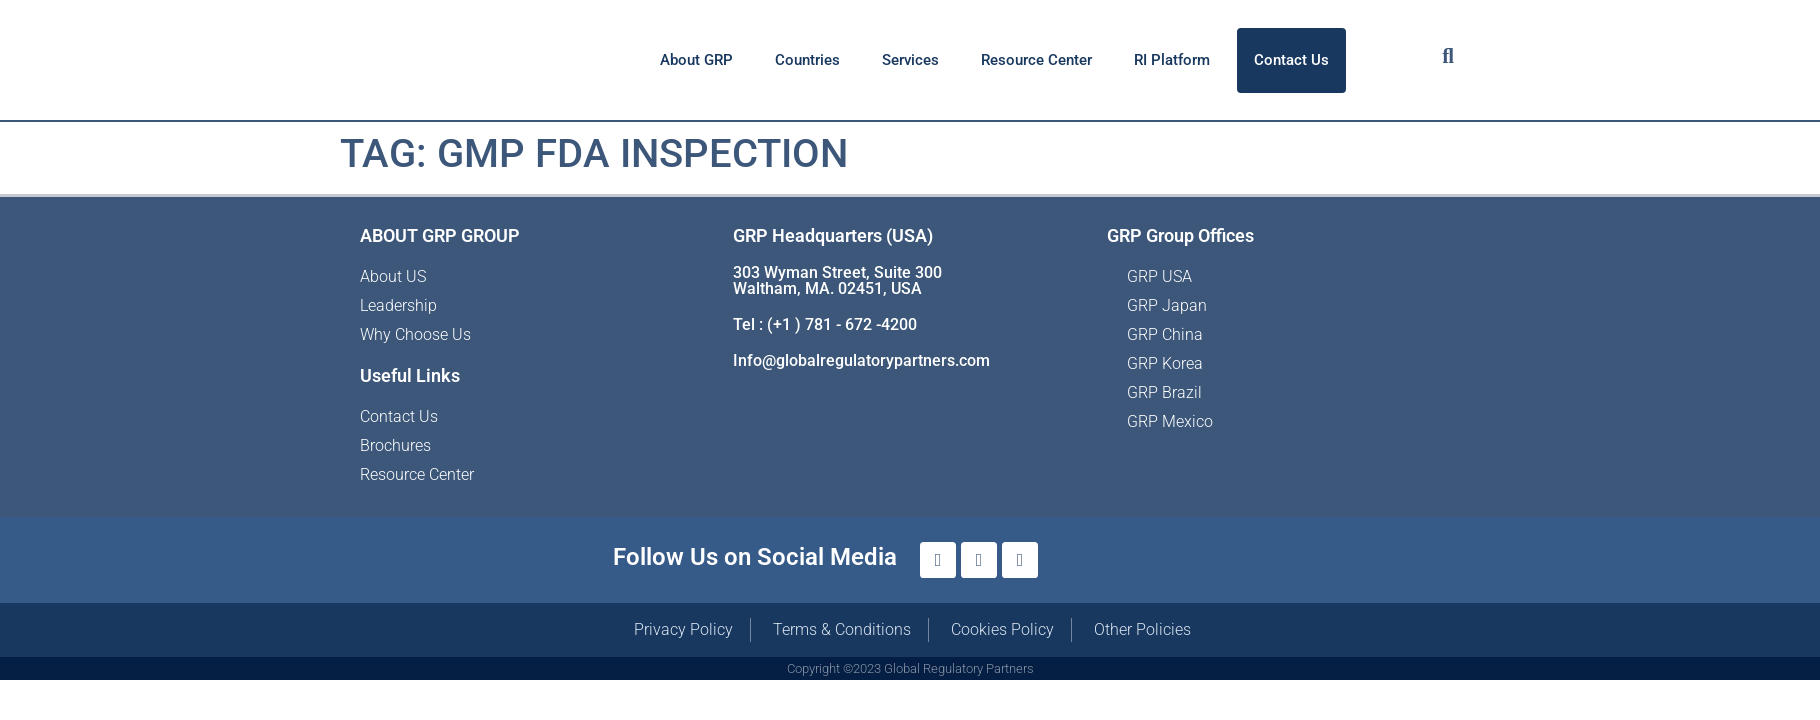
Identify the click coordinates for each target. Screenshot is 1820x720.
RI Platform (1172, 60)
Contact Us (1291, 60)
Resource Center (1036, 60)
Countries (807, 60)
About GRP (696, 60)
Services (910, 60)
